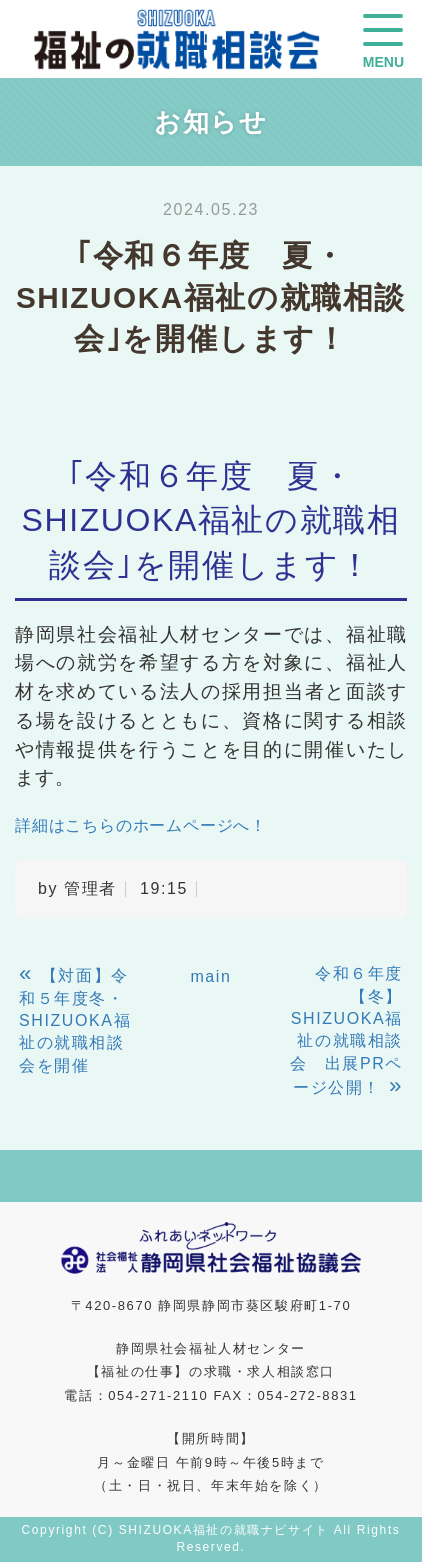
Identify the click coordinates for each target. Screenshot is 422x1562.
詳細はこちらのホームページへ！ (141, 825)
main (210, 976)
